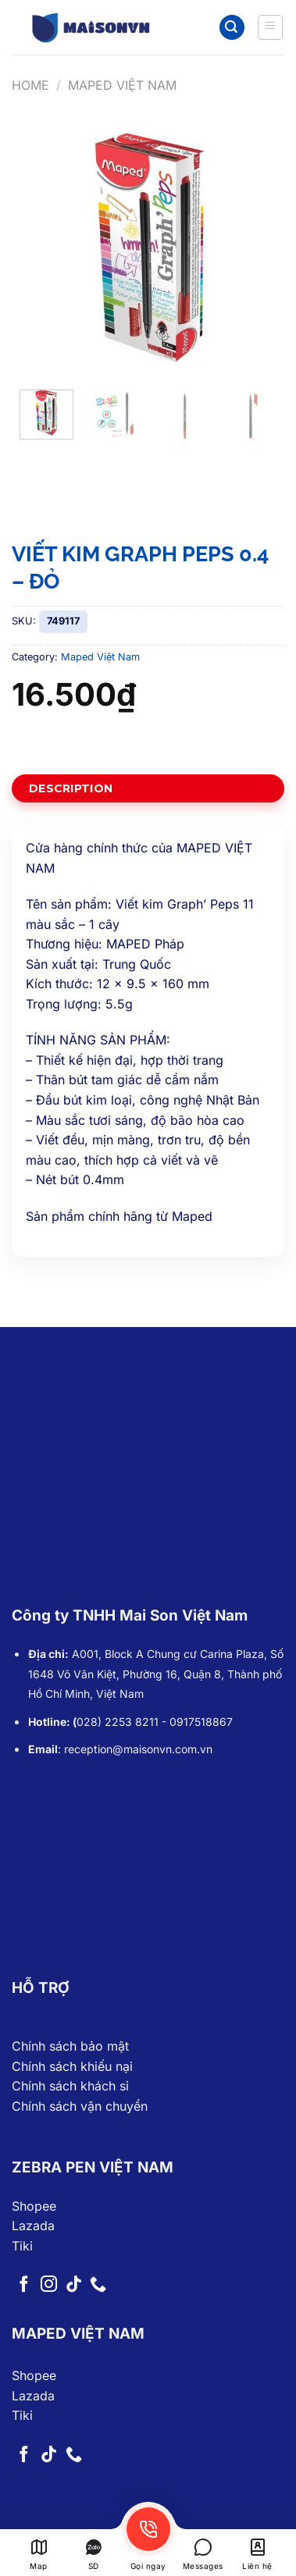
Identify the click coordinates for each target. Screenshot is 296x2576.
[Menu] (271, 27)
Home (30, 85)
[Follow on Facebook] (24, 2285)
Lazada (33, 2225)
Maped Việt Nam (122, 85)
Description (70, 788)
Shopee (34, 2206)
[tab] (148, 788)
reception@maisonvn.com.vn (138, 1749)
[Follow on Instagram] (49, 2285)
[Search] (231, 28)
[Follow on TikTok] (74, 2285)
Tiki (22, 2246)
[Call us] (98, 2285)
